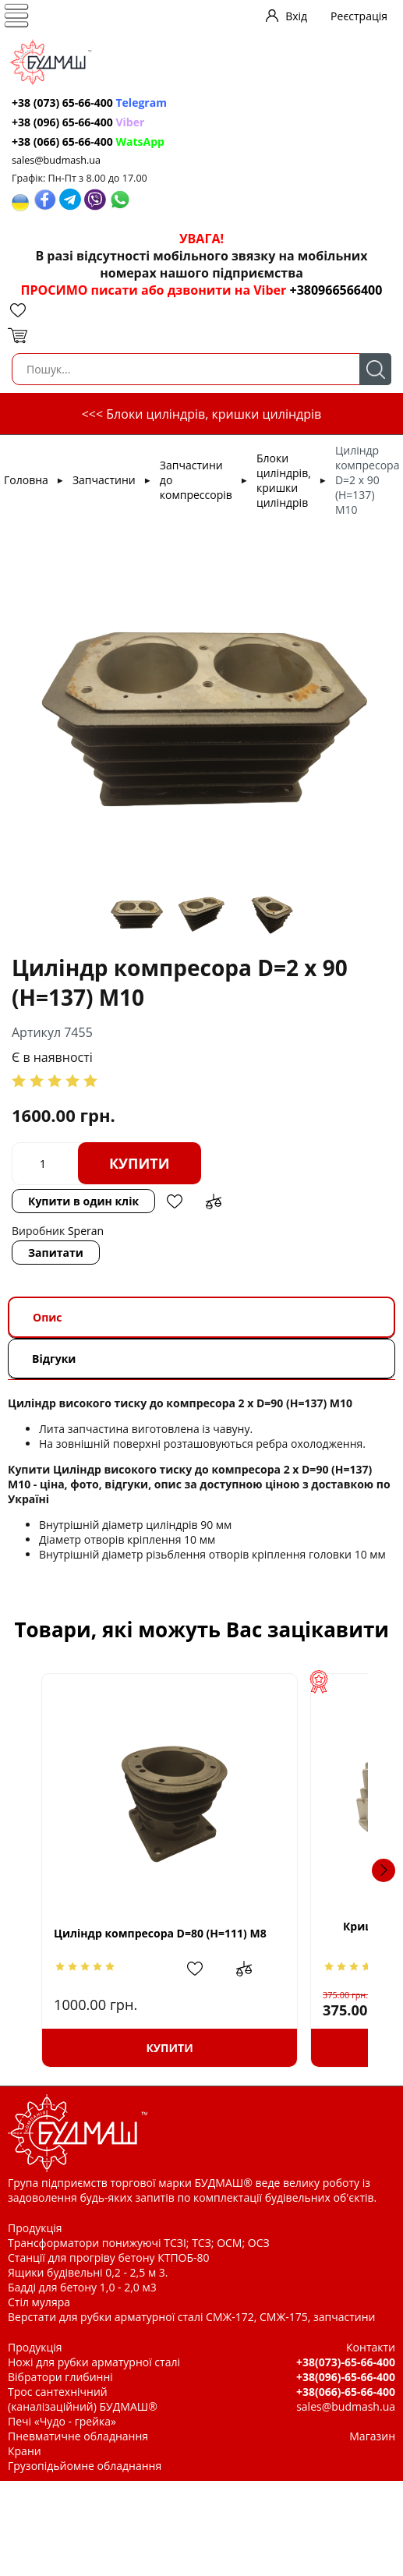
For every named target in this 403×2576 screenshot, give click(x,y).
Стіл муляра (39, 2302)
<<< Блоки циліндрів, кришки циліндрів (202, 414)
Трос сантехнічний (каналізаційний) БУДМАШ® (82, 2399)
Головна (26, 479)
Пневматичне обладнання (78, 2436)
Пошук (375, 369)
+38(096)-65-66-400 (345, 2376)
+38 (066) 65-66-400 (88, 141)
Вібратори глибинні (60, 2376)
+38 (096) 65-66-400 (78, 122)
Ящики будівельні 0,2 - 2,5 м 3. (88, 2272)
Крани (24, 2450)
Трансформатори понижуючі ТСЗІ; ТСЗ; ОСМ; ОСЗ (139, 2242)
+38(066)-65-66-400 (345, 2391)
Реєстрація (359, 16)
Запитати (55, 1252)
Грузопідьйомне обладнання (84, 2465)
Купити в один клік (83, 1201)
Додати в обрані (174, 1201)
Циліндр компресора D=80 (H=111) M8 (160, 1933)
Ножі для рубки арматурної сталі (94, 2362)
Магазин (372, 2436)
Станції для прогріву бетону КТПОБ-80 (109, 2257)
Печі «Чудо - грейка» (62, 2421)
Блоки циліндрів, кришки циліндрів (283, 480)
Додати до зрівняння (213, 1201)
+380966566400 (335, 290)
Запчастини (104, 479)
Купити (139, 1163)
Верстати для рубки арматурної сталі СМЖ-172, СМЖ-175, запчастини (191, 2316)
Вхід (296, 16)
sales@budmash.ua (56, 160)
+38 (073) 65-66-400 (89, 102)
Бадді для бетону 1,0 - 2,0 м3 (82, 2287)
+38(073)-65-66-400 (345, 2362)
